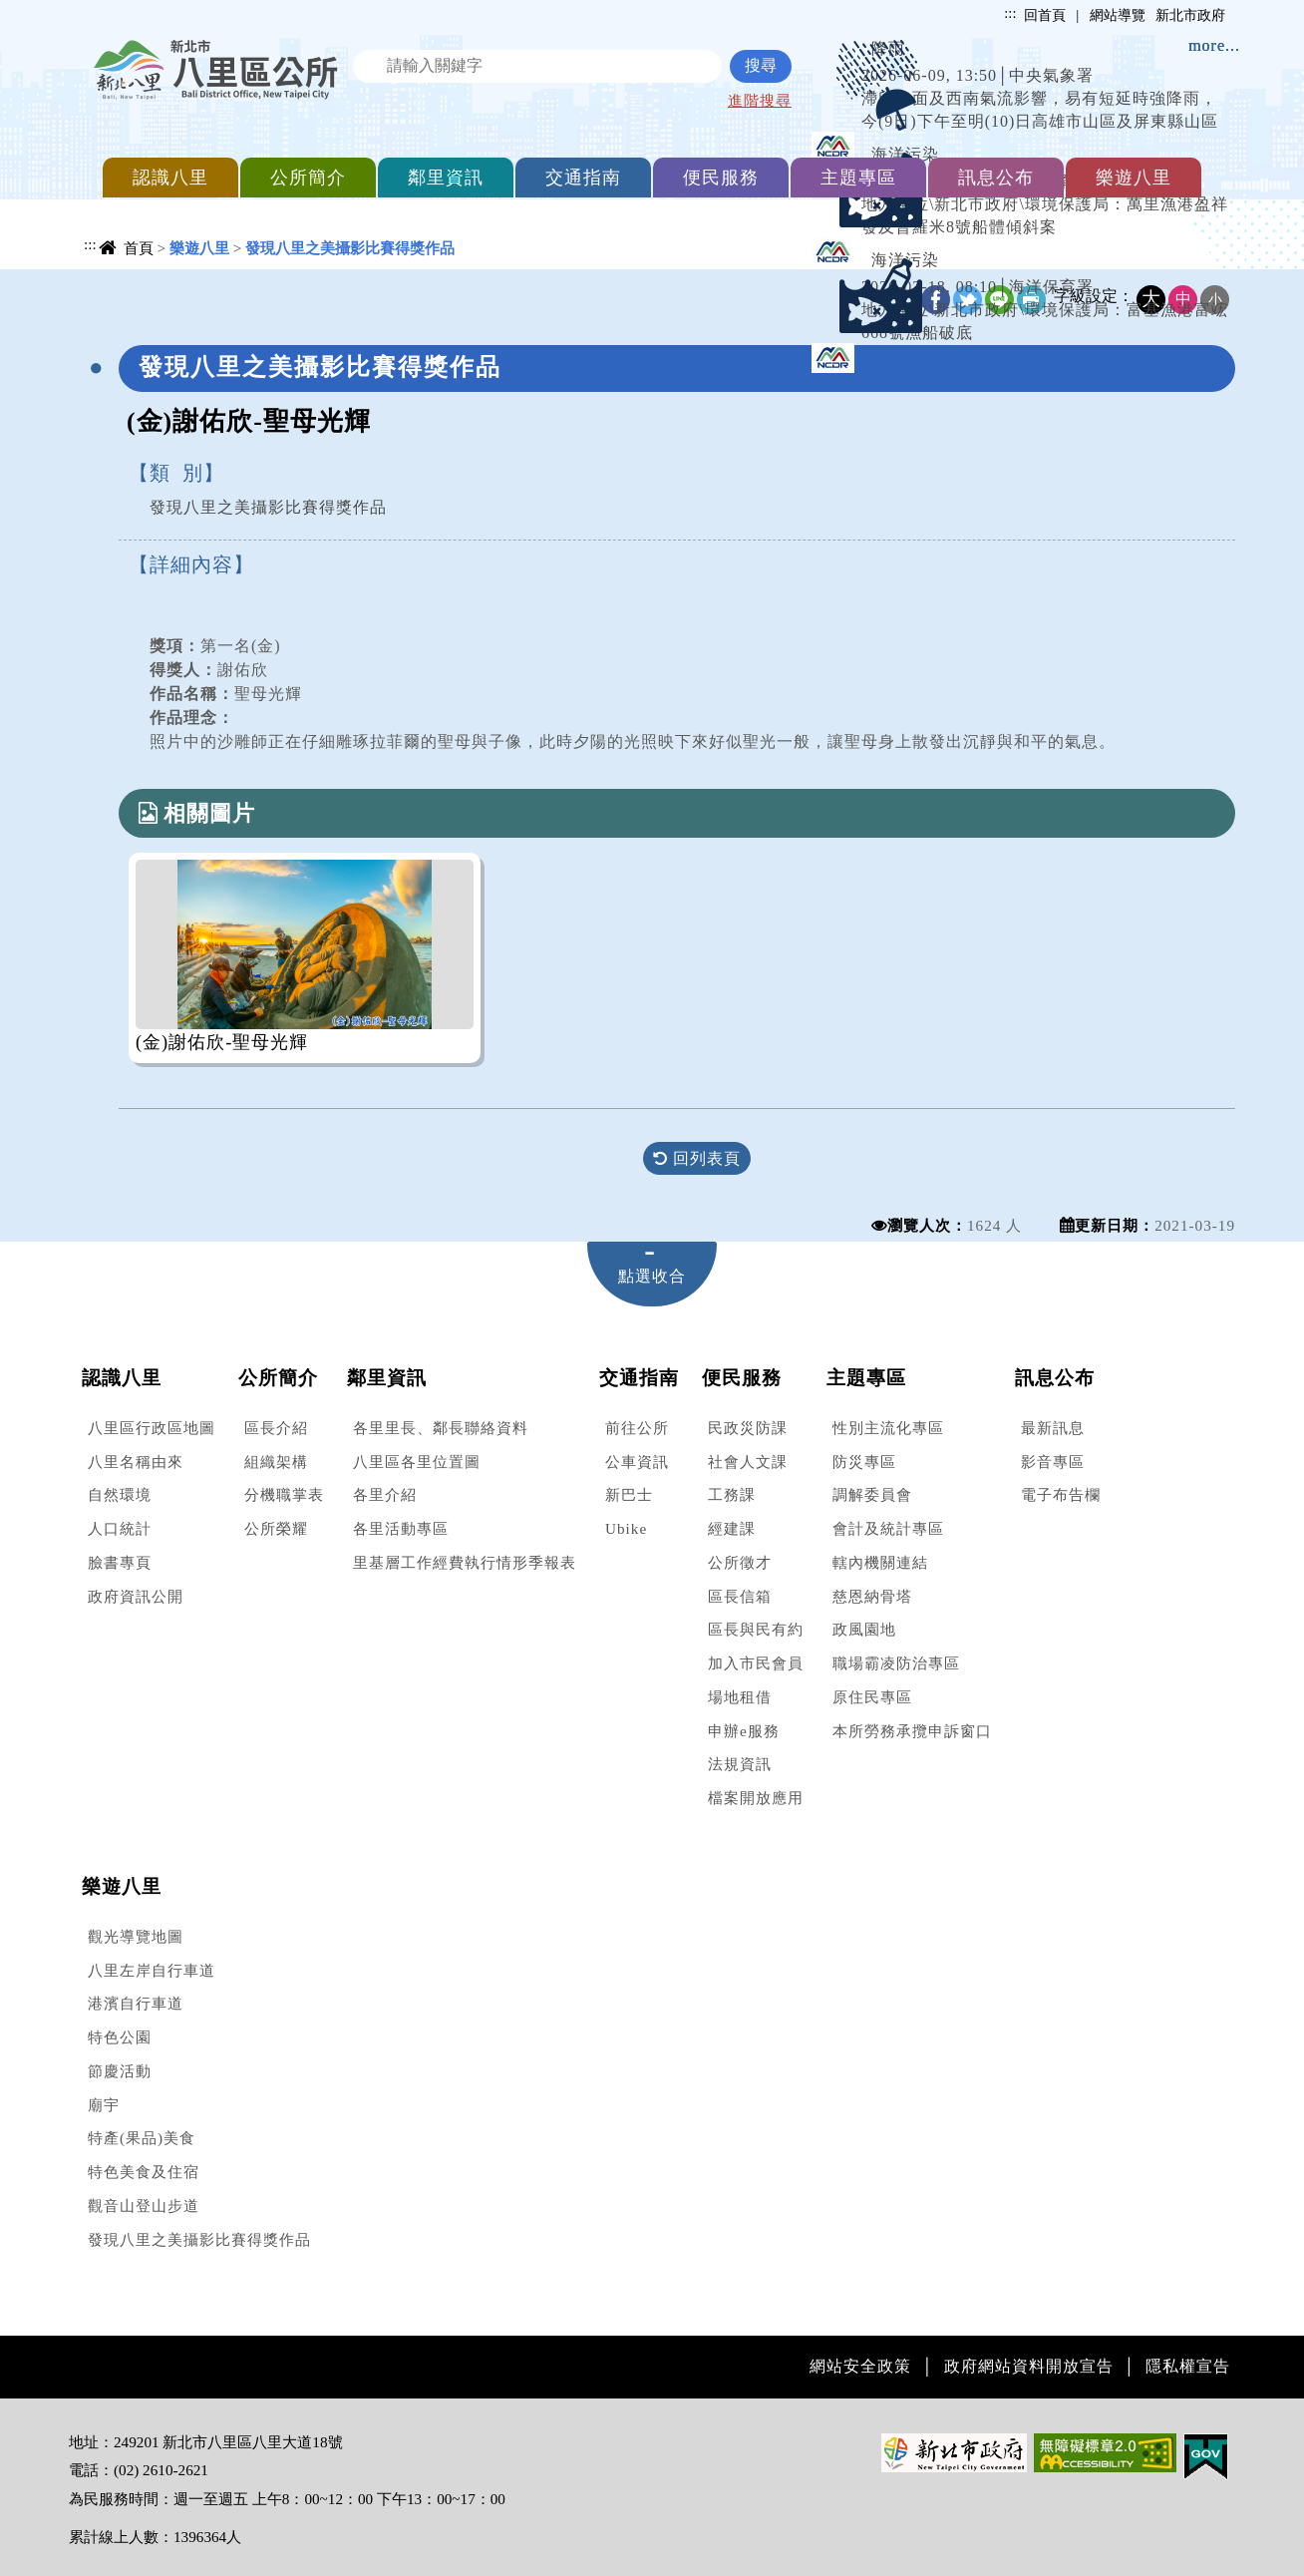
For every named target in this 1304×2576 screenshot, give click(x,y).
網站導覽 (1117, 15)
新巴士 (629, 1494)
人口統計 (120, 1528)
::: (1010, 13)
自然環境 (120, 1494)
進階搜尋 (760, 100)
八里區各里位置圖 (417, 1461)
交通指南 (583, 177)
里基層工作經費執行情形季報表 (464, 1562)
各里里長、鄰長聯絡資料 (440, 1427)
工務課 (732, 1494)
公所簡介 (308, 177)
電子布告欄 (1061, 1494)
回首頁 (1045, 15)
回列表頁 (697, 1158)
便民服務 (721, 177)
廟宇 (104, 2104)
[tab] (652, 1274)
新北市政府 (1190, 15)
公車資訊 (637, 1461)
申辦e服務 (744, 1730)
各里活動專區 (401, 1528)
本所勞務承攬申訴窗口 (912, 1730)
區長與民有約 (756, 1629)
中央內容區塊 (119, 285)
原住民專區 (872, 1696)
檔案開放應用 (756, 1797)
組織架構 (276, 1461)
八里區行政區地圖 (151, 1427)
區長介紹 (276, 1427)
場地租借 (740, 1696)
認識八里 (170, 177)
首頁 (139, 247)
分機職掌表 (284, 1494)
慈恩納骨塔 (872, 1596)
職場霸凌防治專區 (896, 1663)
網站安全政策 (860, 2366)
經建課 (732, 1528)
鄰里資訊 (446, 177)
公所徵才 (740, 1562)
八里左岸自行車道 (151, 1970)
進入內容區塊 (51, 10)
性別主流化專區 (888, 1427)
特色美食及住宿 (143, 2171)
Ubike (626, 1528)
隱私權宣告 (1187, 2366)
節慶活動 (120, 2070)
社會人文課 (748, 1461)
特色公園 (120, 2036)
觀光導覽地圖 (135, 1936)
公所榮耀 (276, 1528)
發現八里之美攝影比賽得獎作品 (199, 2239)
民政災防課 (748, 1427)
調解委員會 (872, 1494)
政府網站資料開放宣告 (1029, 2366)
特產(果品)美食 (141, 2137)
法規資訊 (740, 1763)
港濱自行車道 (135, 2003)
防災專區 (864, 1461)
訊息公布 (996, 177)
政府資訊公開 (135, 1596)
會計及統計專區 (888, 1528)
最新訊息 (1053, 1427)
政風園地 (864, 1629)
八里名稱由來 (135, 1461)
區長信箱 (740, 1596)
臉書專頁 (120, 1562)
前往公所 (637, 1427)
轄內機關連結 (880, 1562)
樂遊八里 (1133, 177)
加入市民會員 (756, 1663)
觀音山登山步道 (143, 2205)
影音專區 (1053, 1461)
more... (1214, 45)
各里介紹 (385, 1494)
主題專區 (858, 177)
